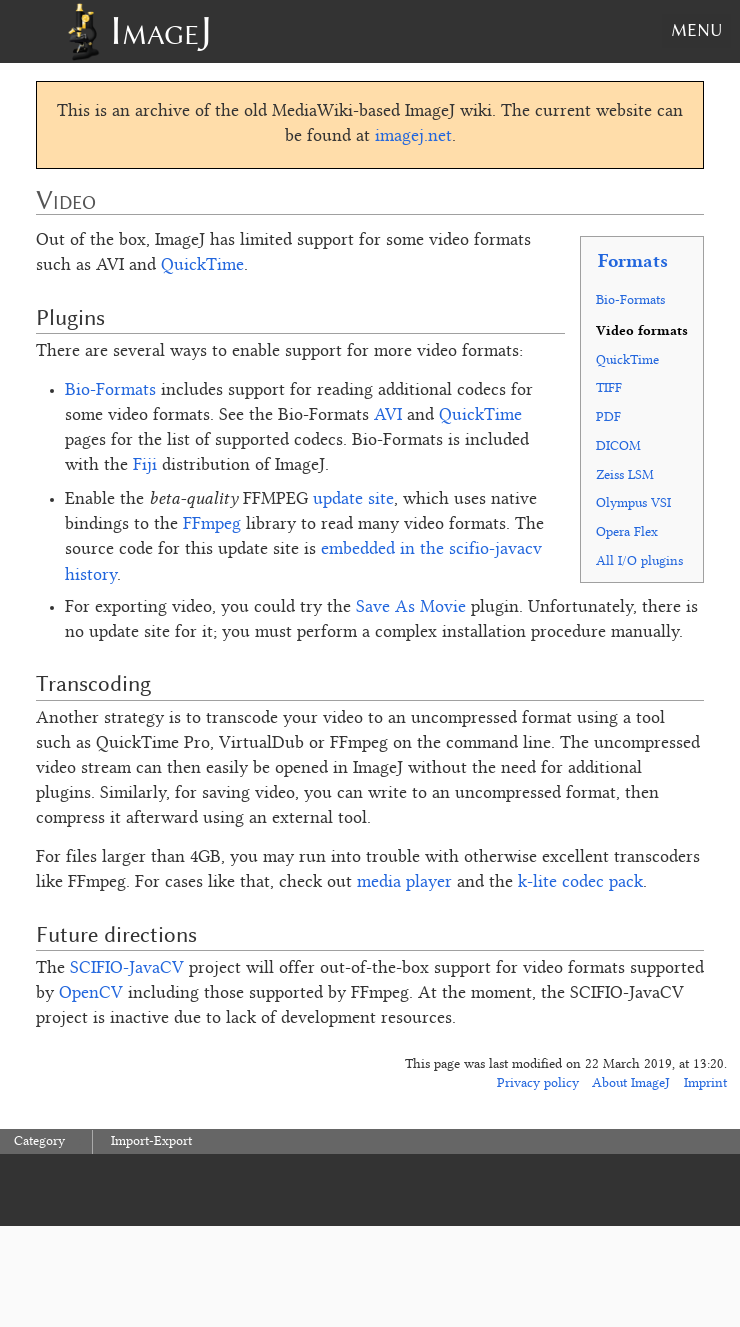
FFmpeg (212, 525)
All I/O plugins (639, 561)
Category (39, 1142)
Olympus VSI (633, 503)
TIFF (609, 388)
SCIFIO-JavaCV (127, 969)
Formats (633, 260)
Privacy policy (538, 1084)
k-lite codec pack (580, 883)
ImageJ (161, 30)
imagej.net (413, 137)
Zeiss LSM (625, 475)
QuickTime (627, 360)
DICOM (618, 446)
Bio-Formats (630, 300)
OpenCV (91, 994)
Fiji (145, 466)
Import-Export (151, 1142)
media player (404, 883)
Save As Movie (411, 608)
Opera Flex (627, 532)
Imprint (705, 1084)
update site (353, 500)
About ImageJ (631, 1084)
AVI (388, 416)
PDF (608, 417)
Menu (696, 30)
